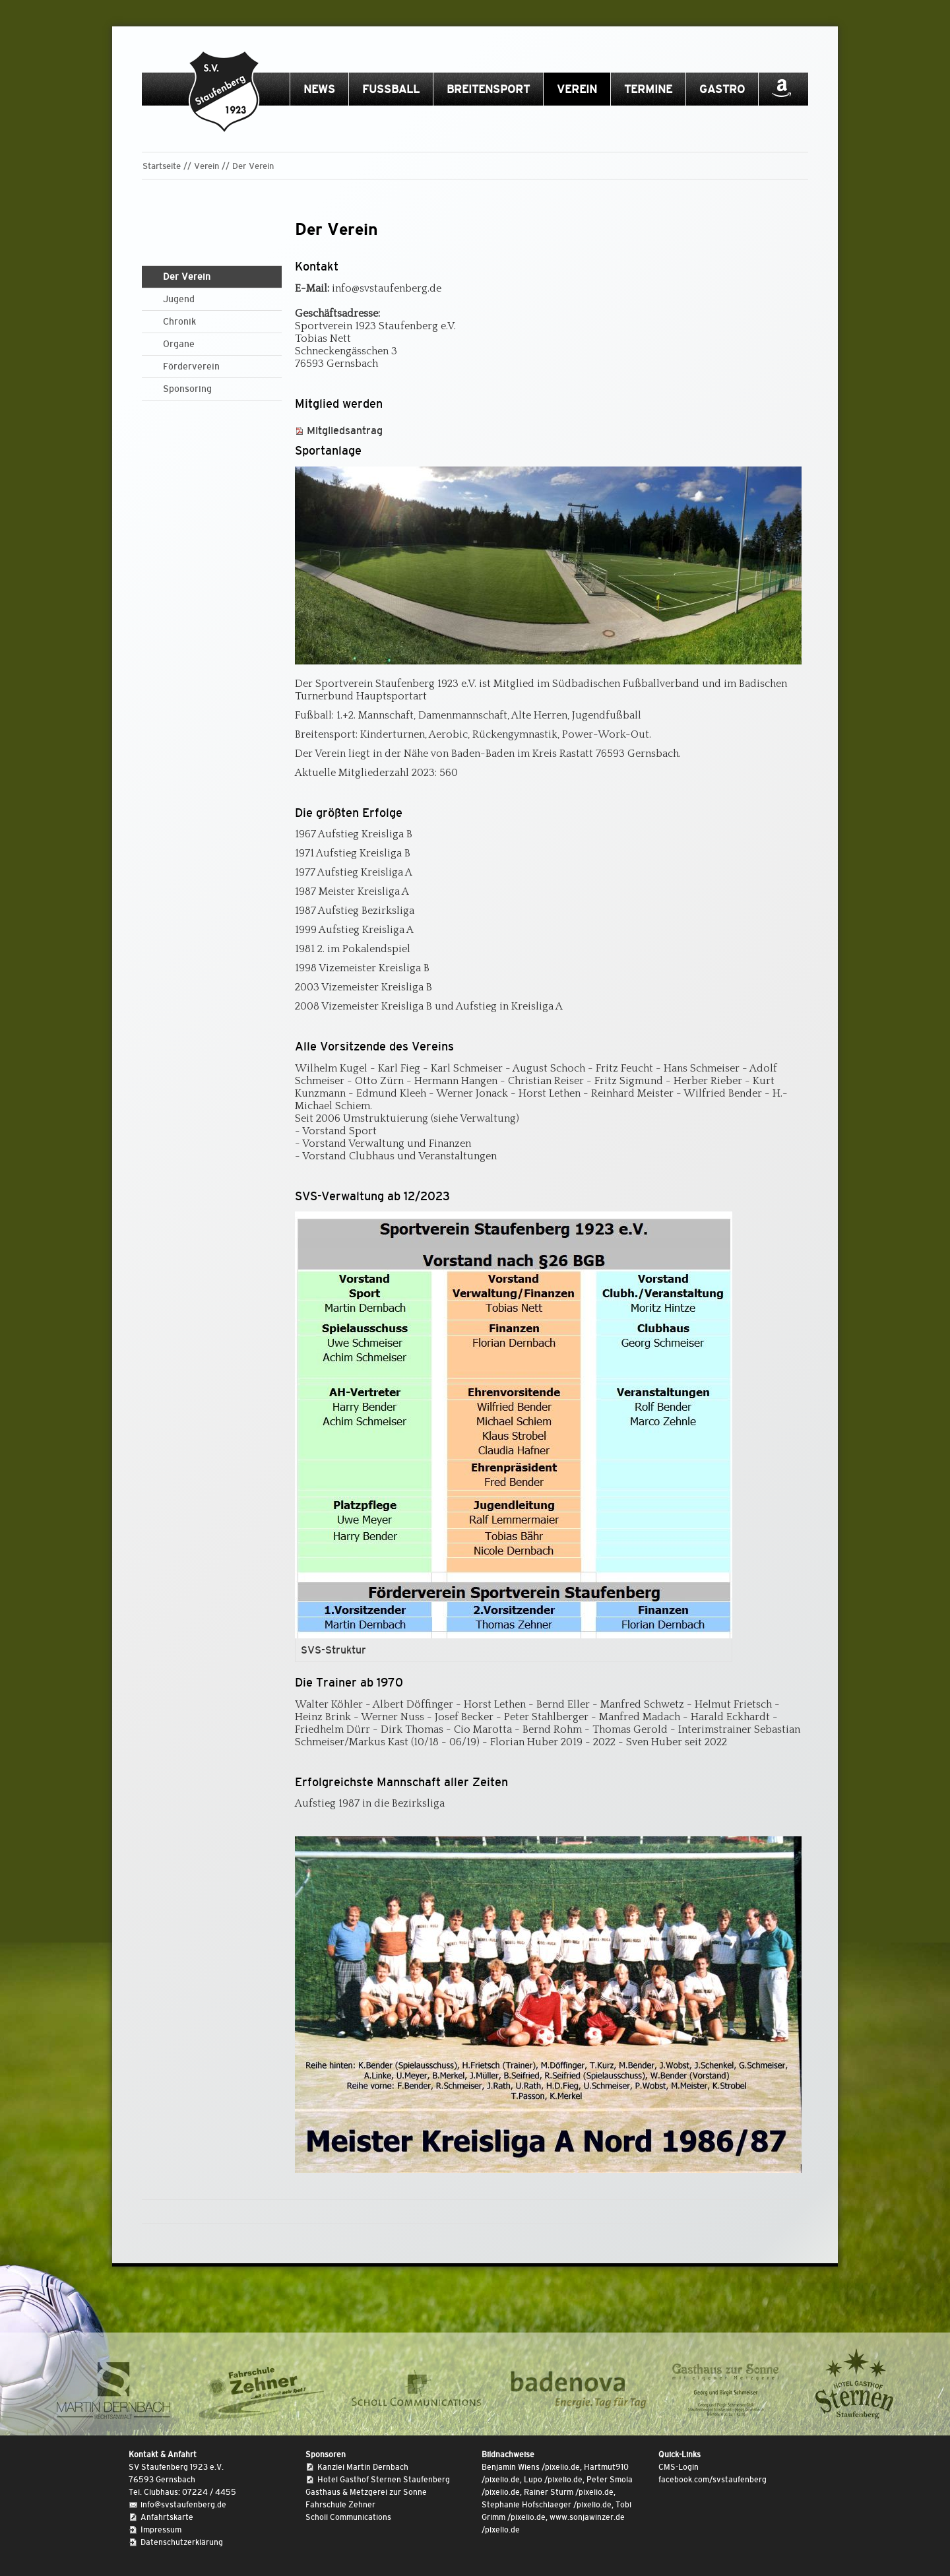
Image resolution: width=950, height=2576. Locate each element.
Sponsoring (187, 388)
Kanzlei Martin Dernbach (362, 2467)
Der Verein (253, 166)
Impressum (161, 2529)
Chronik (179, 321)
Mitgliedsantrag (345, 430)
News (319, 89)
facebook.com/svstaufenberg (712, 2479)
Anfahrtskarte (167, 2517)
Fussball (391, 89)
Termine (648, 89)
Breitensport (488, 89)
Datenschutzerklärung (182, 2542)
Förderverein (191, 366)
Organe (179, 343)
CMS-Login (678, 2467)
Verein (577, 89)
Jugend (179, 299)
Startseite (161, 166)
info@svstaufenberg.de (183, 2504)
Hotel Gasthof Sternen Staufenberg (383, 2479)
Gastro (722, 89)
